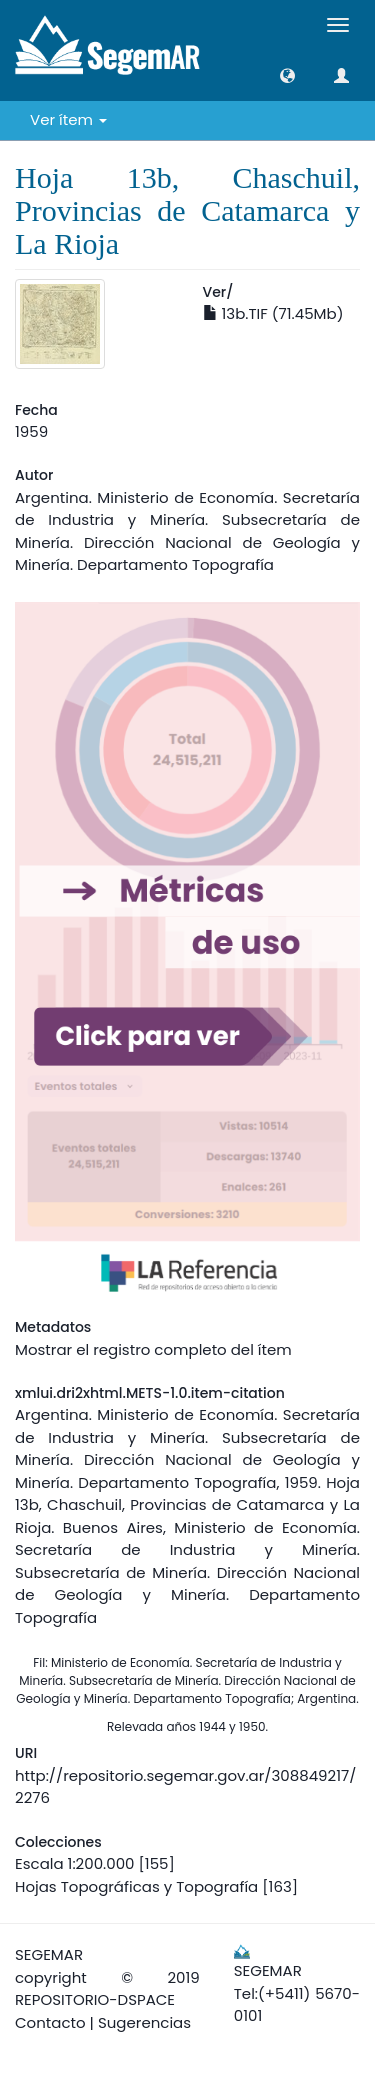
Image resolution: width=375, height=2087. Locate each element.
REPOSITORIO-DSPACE (95, 1999)
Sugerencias (144, 2022)
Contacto (50, 2022)
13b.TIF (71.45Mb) (273, 313)
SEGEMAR (49, 1954)
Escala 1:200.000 (74, 1863)
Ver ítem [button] (68, 119)
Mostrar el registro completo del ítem (153, 1349)
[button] (287, 75)
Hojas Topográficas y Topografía (136, 1886)
